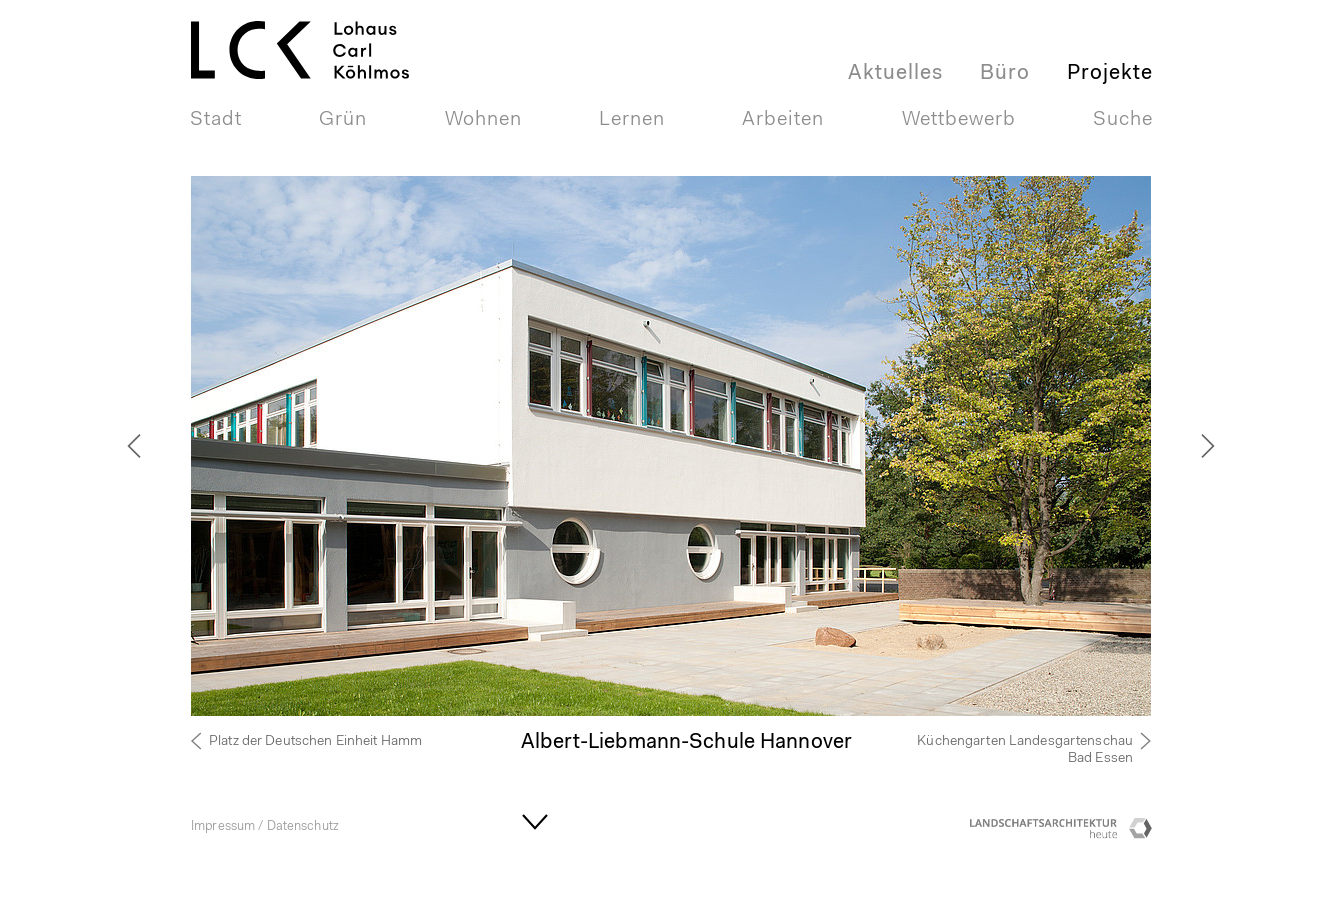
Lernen (632, 120)
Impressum (223, 826)
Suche (1123, 120)
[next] (1181, 446)
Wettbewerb (959, 120)
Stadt (216, 120)
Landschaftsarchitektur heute (1046, 833)
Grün (343, 120)
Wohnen (483, 120)
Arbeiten (783, 120)
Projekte (1110, 73)
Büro (1005, 73)
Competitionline (1141, 833)
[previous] (161, 446)
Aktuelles (895, 73)
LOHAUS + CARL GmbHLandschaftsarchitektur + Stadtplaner (315, 25)
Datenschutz (303, 826)
